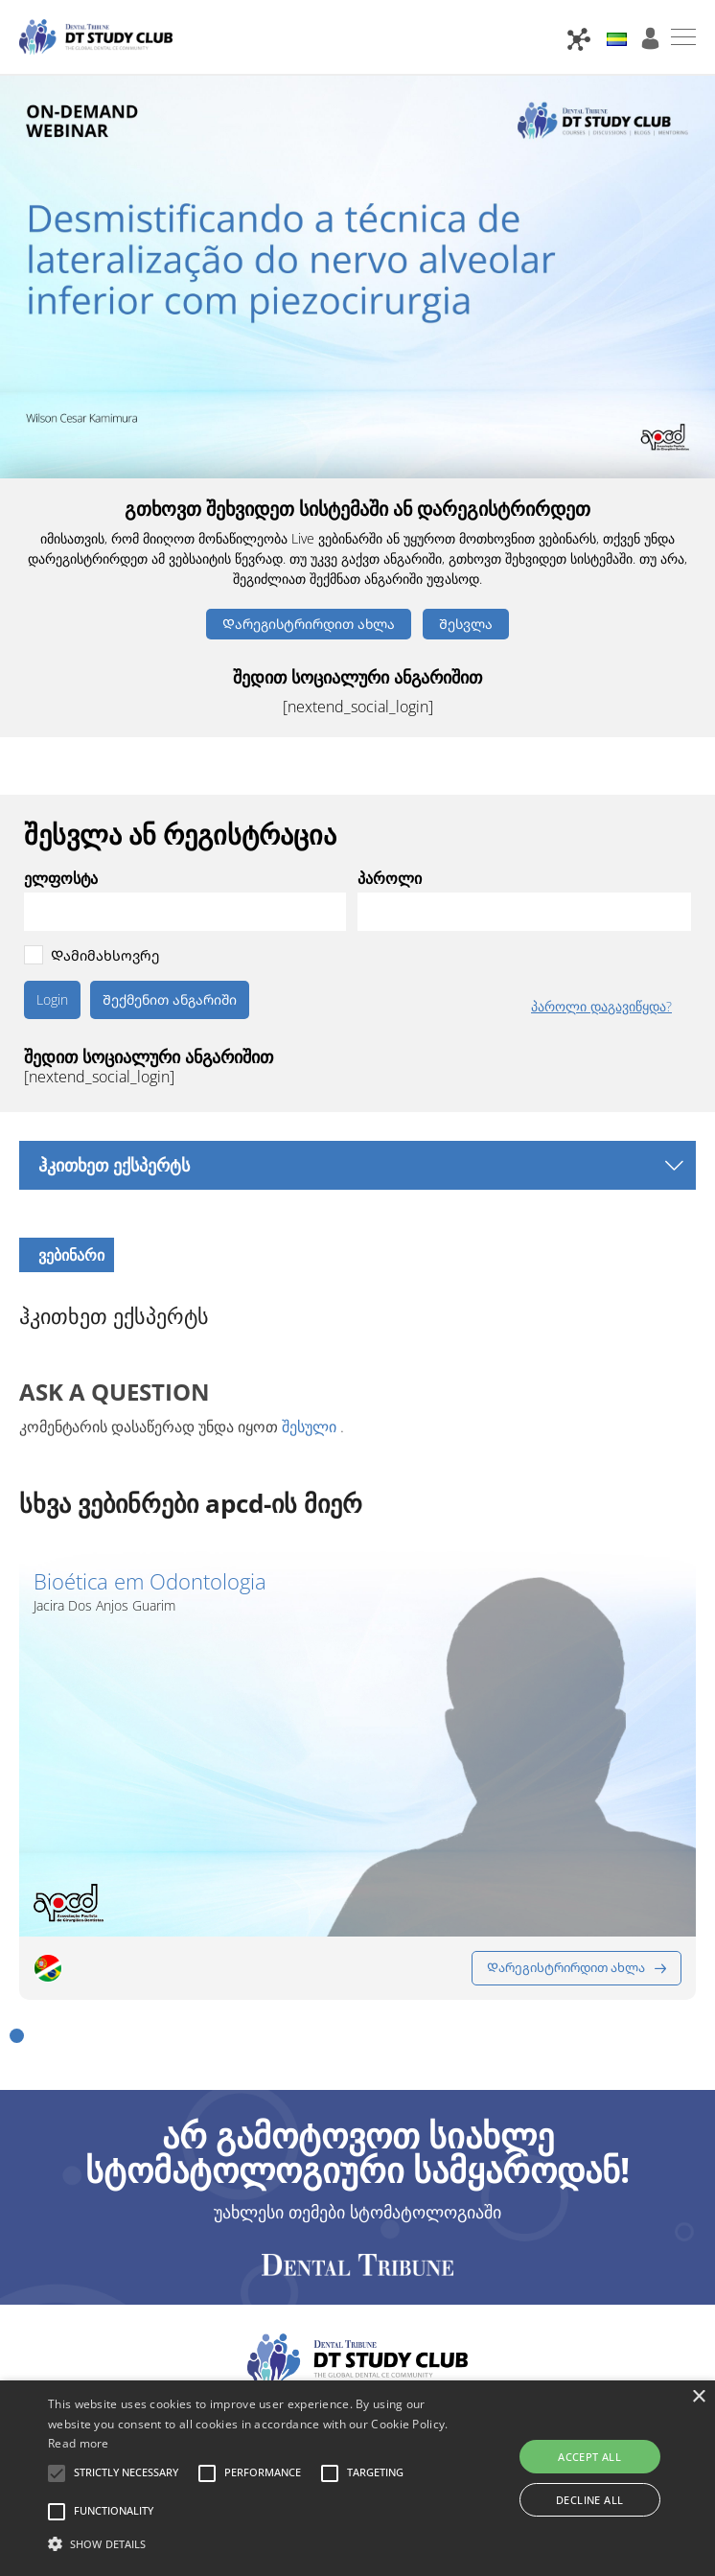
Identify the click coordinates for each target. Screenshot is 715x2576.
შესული (309, 1426)
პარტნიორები (134, 2228)
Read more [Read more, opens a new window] (78, 2443)
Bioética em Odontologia (150, 1581)
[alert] (357, 2478)
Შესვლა (466, 624)
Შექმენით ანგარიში (170, 999)
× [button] (698, 2397)
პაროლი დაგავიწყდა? (601, 1006)
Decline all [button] (589, 2500)
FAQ (315, 2228)
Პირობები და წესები (189, 2252)
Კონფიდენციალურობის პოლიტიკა (492, 2228)
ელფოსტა (61, 878)
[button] (17, 1851)
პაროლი (390, 878)
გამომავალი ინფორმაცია (387, 2252)
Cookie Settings (556, 2252)
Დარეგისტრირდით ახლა (308, 624)
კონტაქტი (243, 2228)
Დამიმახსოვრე (105, 955)
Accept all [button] (589, 2456)
